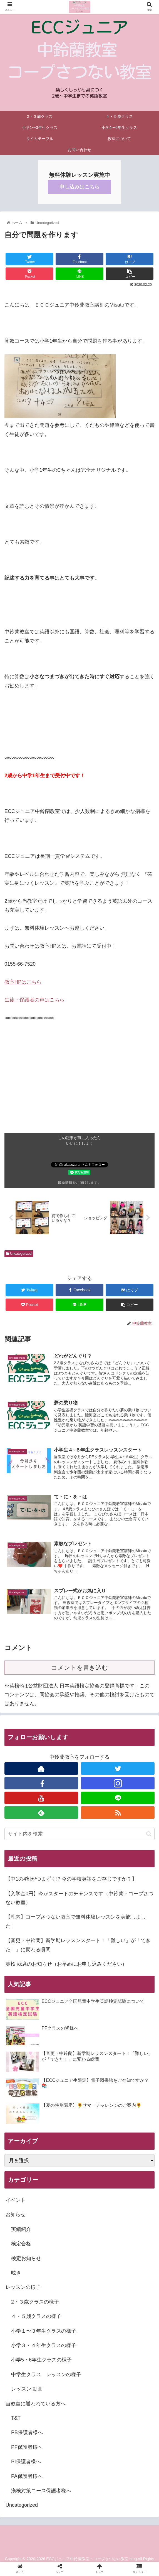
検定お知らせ (26, 2260)
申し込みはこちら (79, 187)
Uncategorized (19, 1254)
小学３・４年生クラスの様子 (43, 2347)
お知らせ (16, 2217)
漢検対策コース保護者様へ (41, 2493)
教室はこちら (22, 982)
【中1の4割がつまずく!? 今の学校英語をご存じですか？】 (71, 1881)
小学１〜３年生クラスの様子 (43, 2333)
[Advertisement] (79, 1094)
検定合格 (21, 2246)
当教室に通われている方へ (36, 2406)
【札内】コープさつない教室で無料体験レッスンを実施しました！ (76, 1923)
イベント (16, 2202)
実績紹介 (21, 2231)
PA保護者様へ (27, 2478)
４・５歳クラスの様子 (36, 2318)
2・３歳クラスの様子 (35, 2304)
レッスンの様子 (23, 2289)
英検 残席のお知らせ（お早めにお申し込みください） (66, 1966)
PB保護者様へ (27, 2434)
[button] (149, 1836)
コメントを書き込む (79, 1669)
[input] (79, 1836)
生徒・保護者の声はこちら (34, 1000)
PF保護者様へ (27, 2449)
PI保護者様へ (26, 2464)
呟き (16, 2275)
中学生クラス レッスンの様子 (46, 2376)
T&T (16, 2420)
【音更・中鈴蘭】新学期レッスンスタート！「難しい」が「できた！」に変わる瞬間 (78, 1947)
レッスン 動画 (27, 2391)
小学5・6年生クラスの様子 (41, 2362)
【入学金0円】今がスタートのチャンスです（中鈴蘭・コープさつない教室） (79, 1900)
